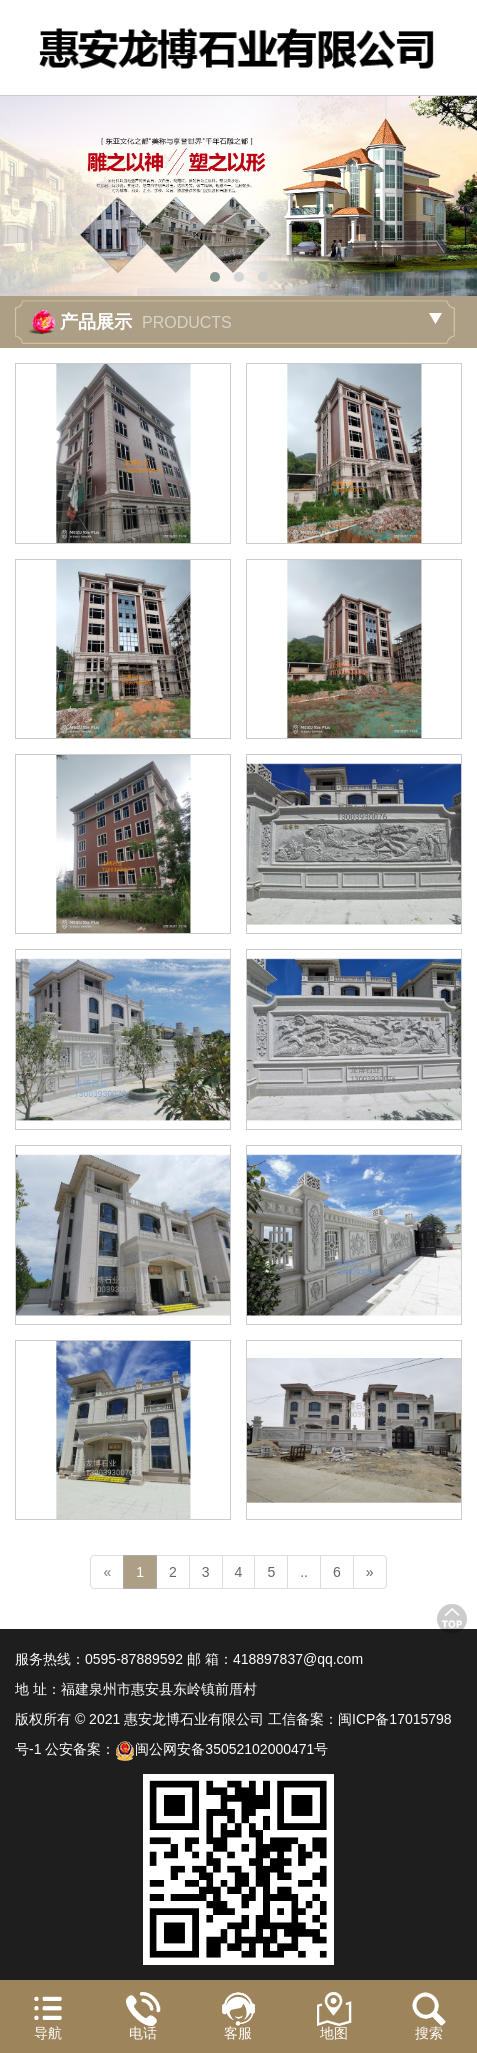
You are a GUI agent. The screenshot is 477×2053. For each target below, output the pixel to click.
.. (304, 1572)
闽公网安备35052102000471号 (221, 1749)
